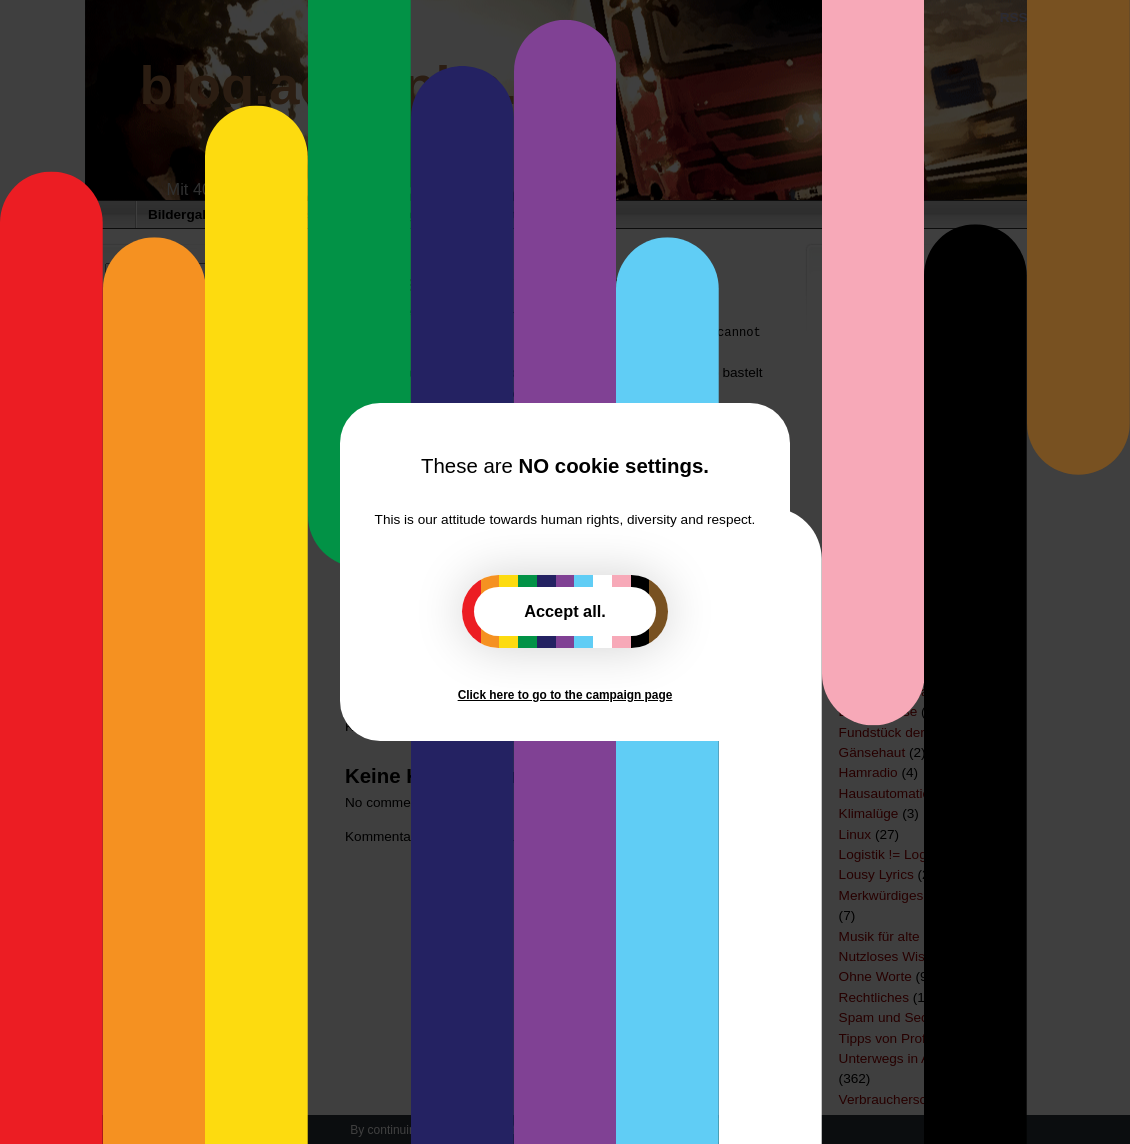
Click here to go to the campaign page (565, 695)
